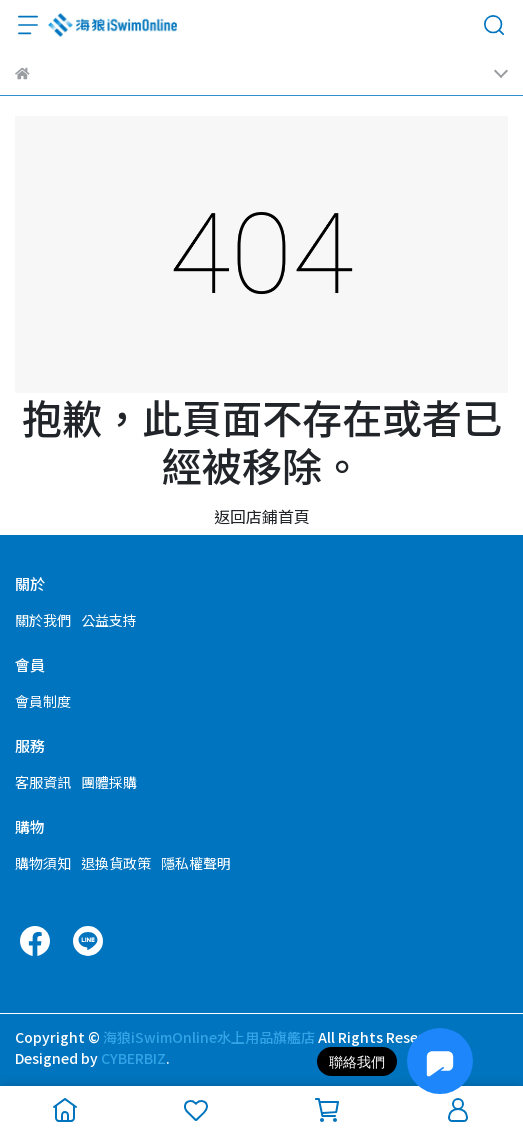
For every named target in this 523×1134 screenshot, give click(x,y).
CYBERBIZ (133, 1058)
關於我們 (43, 620)
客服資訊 (43, 782)
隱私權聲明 (196, 863)
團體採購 (109, 782)
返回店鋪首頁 (262, 516)
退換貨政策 (116, 863)
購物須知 (43, 863)
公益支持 (109, 620)
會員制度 (43, 701)
